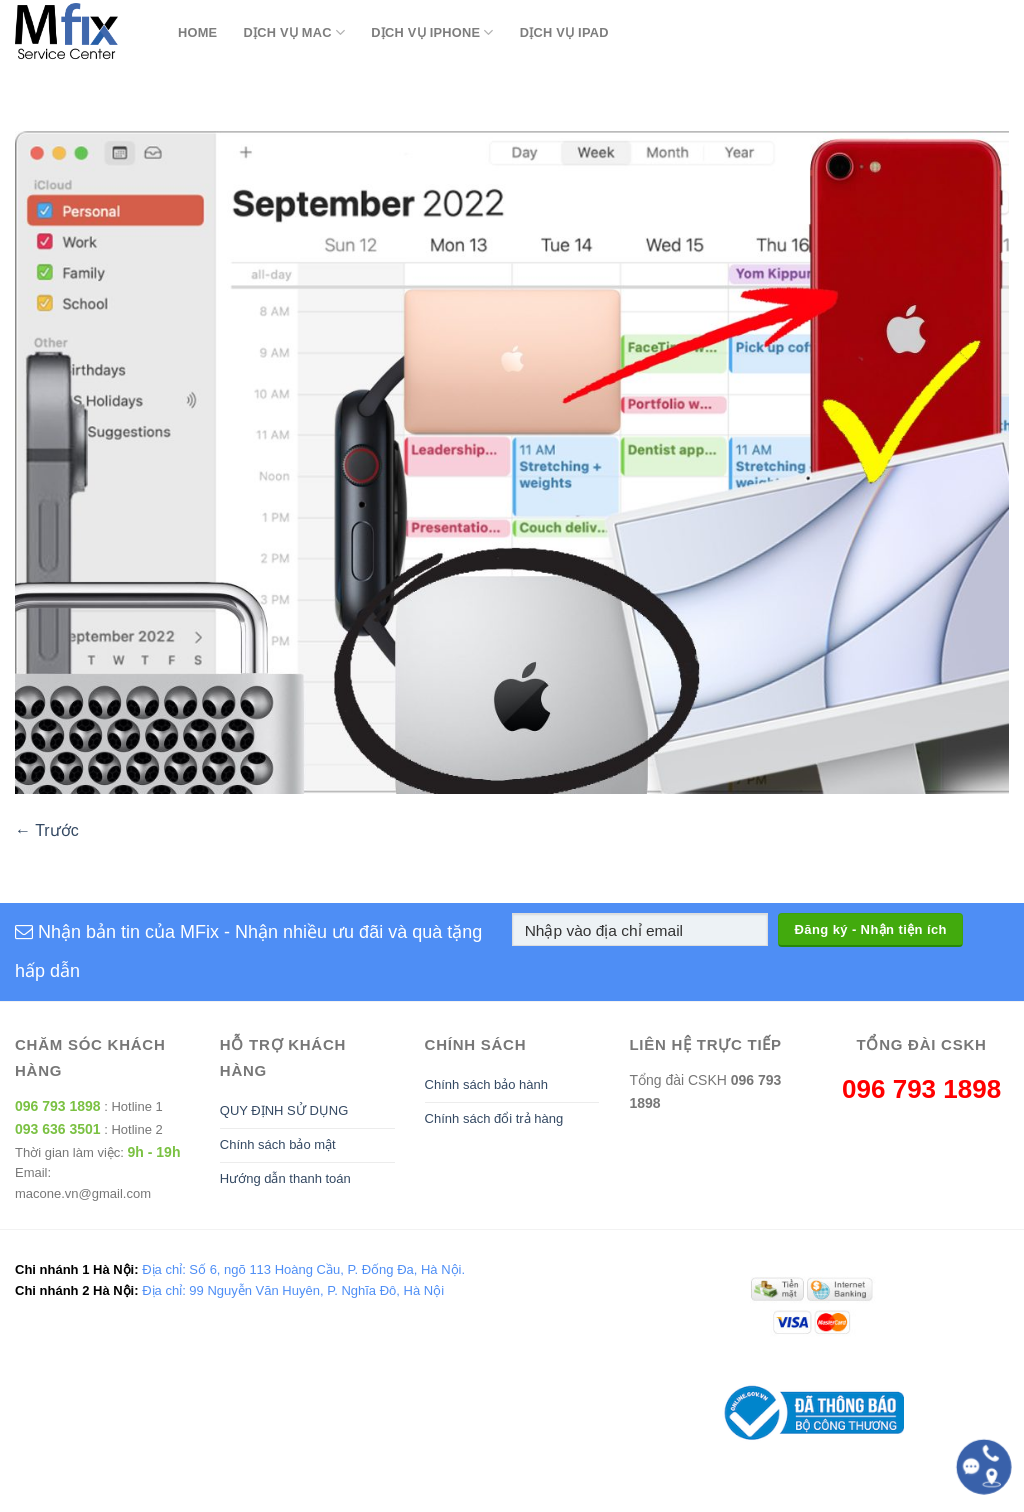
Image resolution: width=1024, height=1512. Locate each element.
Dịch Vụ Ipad (564, 32)
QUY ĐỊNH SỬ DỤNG (284, 1110)
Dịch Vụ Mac (294, 32)
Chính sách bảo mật (278, 1144)
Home (197, 32)
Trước (47, 830)
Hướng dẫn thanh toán (285, 1178)
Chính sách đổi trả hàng (494, 1118)
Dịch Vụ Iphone (432, 32)
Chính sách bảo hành (486, 1084)
